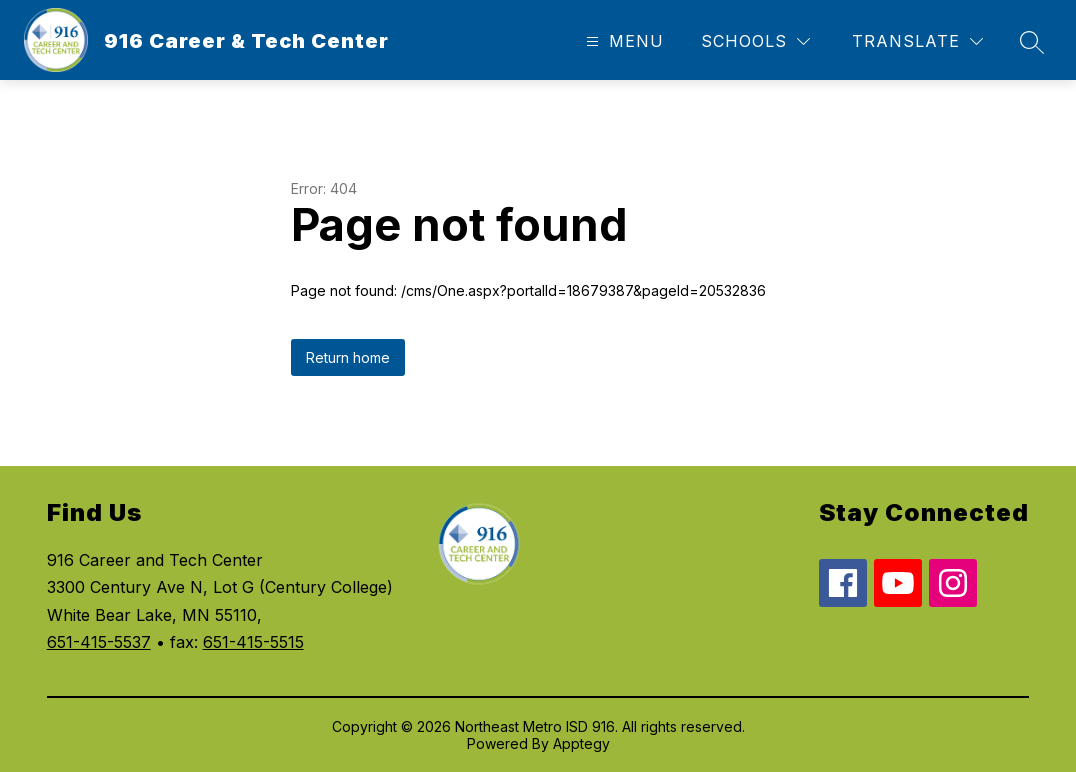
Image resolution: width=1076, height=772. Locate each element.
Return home (348, 357)
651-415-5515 (253, 642)
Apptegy (581, 743)
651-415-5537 (99, 642)
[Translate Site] (917, 41)
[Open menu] (622, 41)
